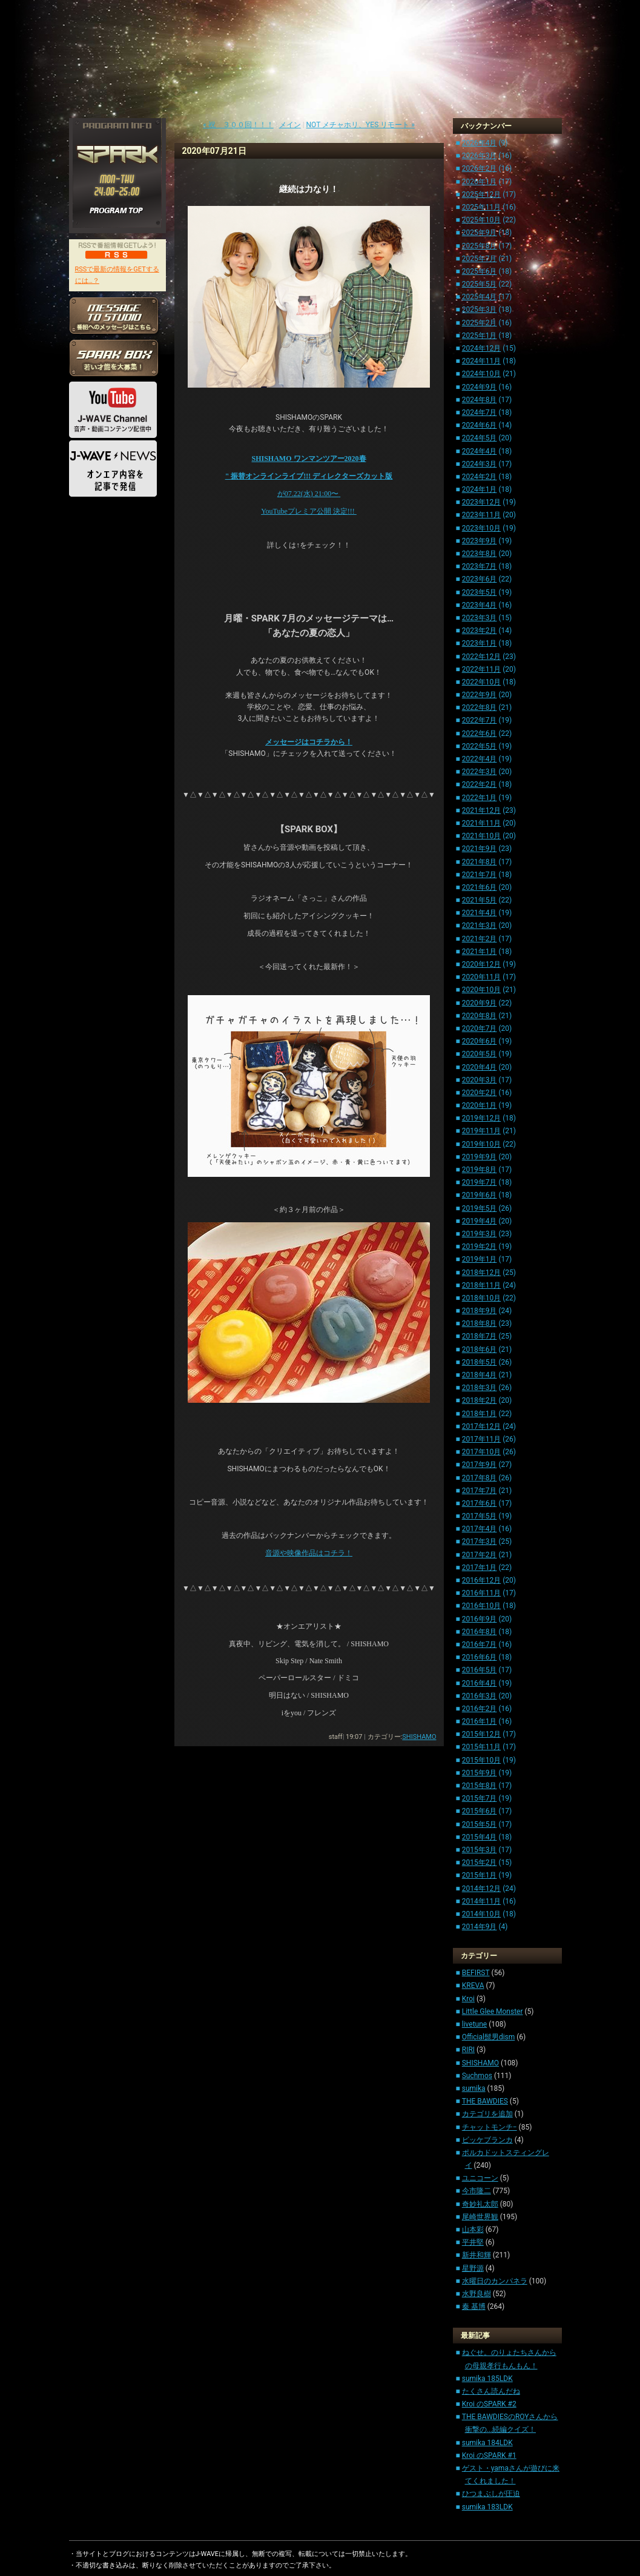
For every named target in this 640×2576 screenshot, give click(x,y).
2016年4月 (479, 1683)
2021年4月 (479, 913)
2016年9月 (479, 1619)
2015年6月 (479, 1811)
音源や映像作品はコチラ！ (308, 1553)
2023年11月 (481, 515)
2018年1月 (479, 1413)
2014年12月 (481, 1888)
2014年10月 (481, 1914)
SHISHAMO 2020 (308, 458)
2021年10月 (481, 836)
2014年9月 (479, 1926)
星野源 (473, 2268)
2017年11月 (481, 1439)
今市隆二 (476, 2191)
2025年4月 (479, 297)
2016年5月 (479, 1670)
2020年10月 (481, 989)
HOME (87, 524)
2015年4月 (479, 1837)
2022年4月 (479, 759)
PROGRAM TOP (117, 211)
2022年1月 (479, 797)
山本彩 (473, 2229)
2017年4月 (479, 1529)
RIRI (468, 2049)
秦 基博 (474, 2306)
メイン (290, 125)
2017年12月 (481, 1426)
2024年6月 (479, 425)
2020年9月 (479, 1003)
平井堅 (473, 2242)
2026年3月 (479, 155)
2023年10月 (481, 528)
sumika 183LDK (487, 2507)
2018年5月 (479, 1362)
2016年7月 (479, 1644)
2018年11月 (481, 1285)
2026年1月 (479, 181)
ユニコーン (480, 2178)
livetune (474, 2024)
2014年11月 (481, 1901)
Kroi (468, 1999)
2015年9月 (479, 1773)
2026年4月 (479, 143)
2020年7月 (479, 1028)
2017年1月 (479, 1567)
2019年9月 (479, 1157)
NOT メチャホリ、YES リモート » (360, 125)
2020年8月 (479, 1016)
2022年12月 (481, 656)
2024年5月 (479, 438)
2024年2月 (479, 476)
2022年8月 (479, 707)
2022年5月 (479, 746)
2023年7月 (479, 566)
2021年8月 (479, 862)
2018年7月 (479, 1336)
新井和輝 (476, 2255)
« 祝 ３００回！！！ (238, 125)
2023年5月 (479, 592)
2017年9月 (479, 1464)
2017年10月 (481, 1452)
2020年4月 (479, 1067)
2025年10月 (481, 220)
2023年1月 (479, 643)
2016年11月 (481, 1593)
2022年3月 (479, 771)
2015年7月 (479, 1798)
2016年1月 (479, 1721)
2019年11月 (481, 1131)
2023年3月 (479, 618)
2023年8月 (479, 553)
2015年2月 (479, 1862)
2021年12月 (481, 810)
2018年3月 (479, 1387)
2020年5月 (479, 1054)
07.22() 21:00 (308, 493)
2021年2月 (479, 939)
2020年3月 (479, 1080)
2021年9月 (479, 848)
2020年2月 (479, 1092)
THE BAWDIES (485, 2101)
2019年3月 (479, 1234)
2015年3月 (479, 1850)
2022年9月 (479, 694)
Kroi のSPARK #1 (489, 2455)
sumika (474, 2088)
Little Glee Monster (492, 2011)
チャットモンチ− (489, 2127)
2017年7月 (479, 1490)
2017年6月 (479, 1503)
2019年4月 (479, 1221)
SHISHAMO (419, 1737)
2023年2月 (479, 630)
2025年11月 (481, 207)
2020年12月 (481, 964)
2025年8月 (479, 246)
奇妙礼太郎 (480, 2204)
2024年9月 (479, 387)
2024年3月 (479, 464)
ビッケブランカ (487, 2140)
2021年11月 (481, 823)
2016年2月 (479, 1708)
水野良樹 (476, 2294)
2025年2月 (479, 323)
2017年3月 (479, 1541)
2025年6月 (479, 271)
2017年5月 (479, 1516)
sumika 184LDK (487, 2443)
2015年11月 (481, 1747)
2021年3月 (479, 925)
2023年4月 (479, 605)
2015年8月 (479, 1785)
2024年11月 (481, 361)
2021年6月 (479, 887)
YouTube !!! (309, 511)
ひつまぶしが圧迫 (491, 2493)
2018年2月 (479, 1400)
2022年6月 (479, 733)
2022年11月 (481, 669)
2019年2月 (479, 1246)
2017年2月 (479, 1555)
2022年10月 (481, 682)
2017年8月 (479, 1478)
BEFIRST (476, 1972)
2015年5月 (479, 1824)
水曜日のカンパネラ (494, 2281)
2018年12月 (481, 1272)
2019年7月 (479, 1182)
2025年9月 (479, 232)
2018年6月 (479, 1349)
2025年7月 (479, 258)
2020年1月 (479, 1105)
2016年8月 (479, 1631)
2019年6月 (479, 1195)
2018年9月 (479, 1310)
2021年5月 (479, 900)
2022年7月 (479, 720)
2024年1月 (479, 489)
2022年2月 (479, 784)
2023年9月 (479, 541)
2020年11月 (481, 977)
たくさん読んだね (491, 2391)
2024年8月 (479, 400)
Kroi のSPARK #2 (489, 2404)
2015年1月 (479, 1875)
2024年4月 (479, 451)
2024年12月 (481, 348)
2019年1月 (479, 1259)
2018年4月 (479, 1375)
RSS (116, 254)
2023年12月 (481, 502)
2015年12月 (481, 1734)
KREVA (473, 1985)
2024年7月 (479, 412)
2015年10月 (481, 1760)
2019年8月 (479, 1169)
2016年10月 (481, 1605)
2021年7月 (479, 874)
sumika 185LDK (487, 2378)
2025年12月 (481, 194)
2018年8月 (479, 1323)
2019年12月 (481, 1118)
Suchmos (477, 2075)
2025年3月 (479, 309)
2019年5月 (479, 1208)
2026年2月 (479, 168)
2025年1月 (479, 335)
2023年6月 (479, 579)
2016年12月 (481, 1580)
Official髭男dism (488, 2037)
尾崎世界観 (480, 2217)
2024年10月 (481, 373)
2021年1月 (479, 951)
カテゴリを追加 (487, 2114)
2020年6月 (479, 1041)
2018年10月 (481, 1298)
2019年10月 (481, 1144)
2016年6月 (479, 1657)
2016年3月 (479, 1696)
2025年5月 (479, 284)
